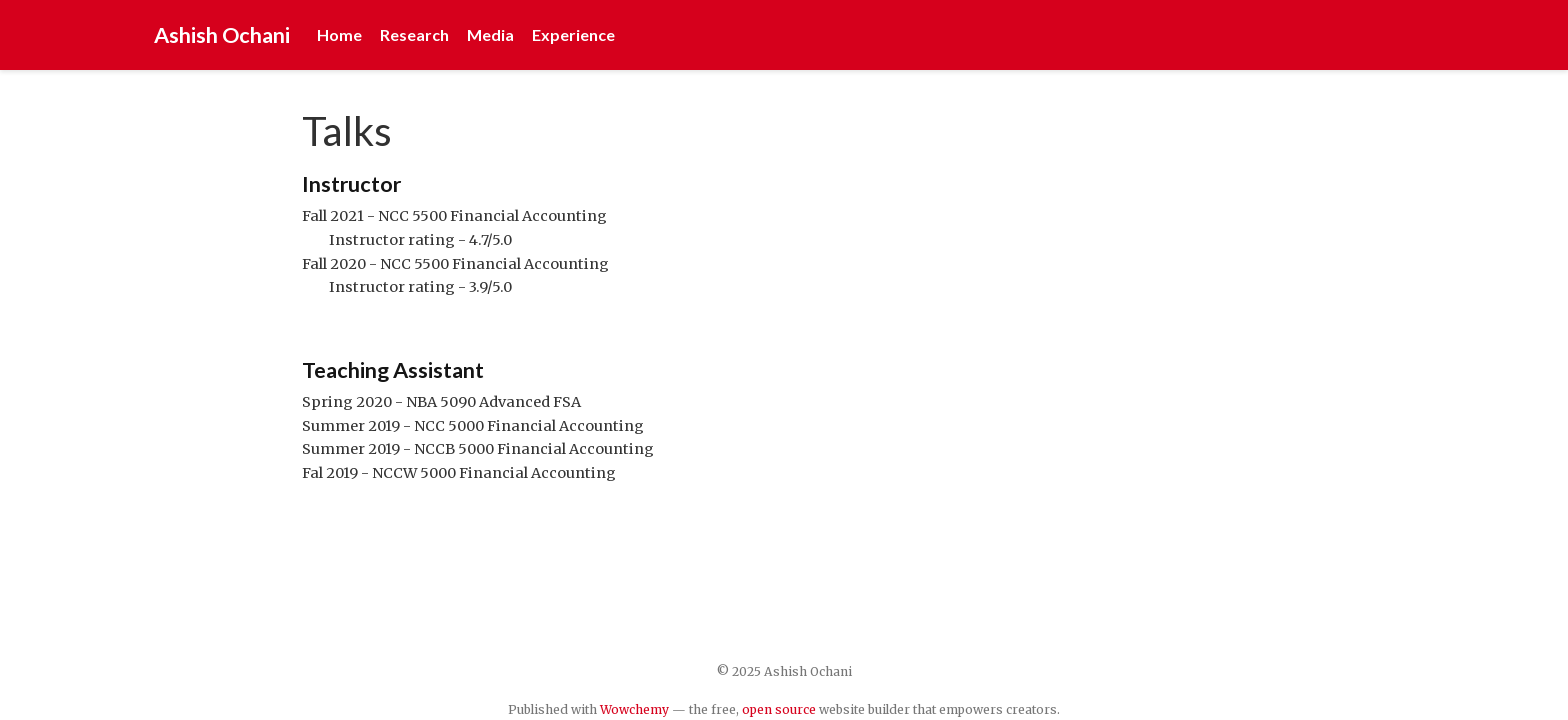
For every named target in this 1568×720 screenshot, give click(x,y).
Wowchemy (634, 709)
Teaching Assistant (393, 370)
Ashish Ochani (222, 35)
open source (779, 709)
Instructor (351, 184)
